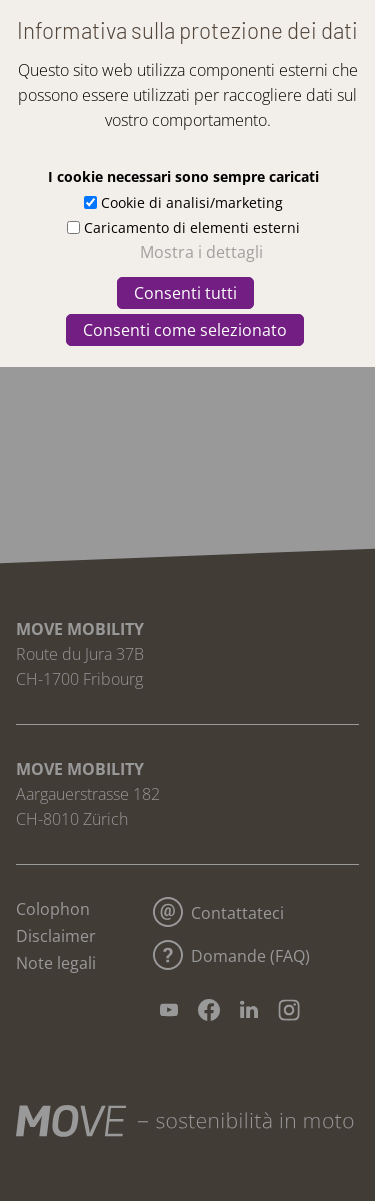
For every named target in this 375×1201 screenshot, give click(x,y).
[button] (331, 48)
